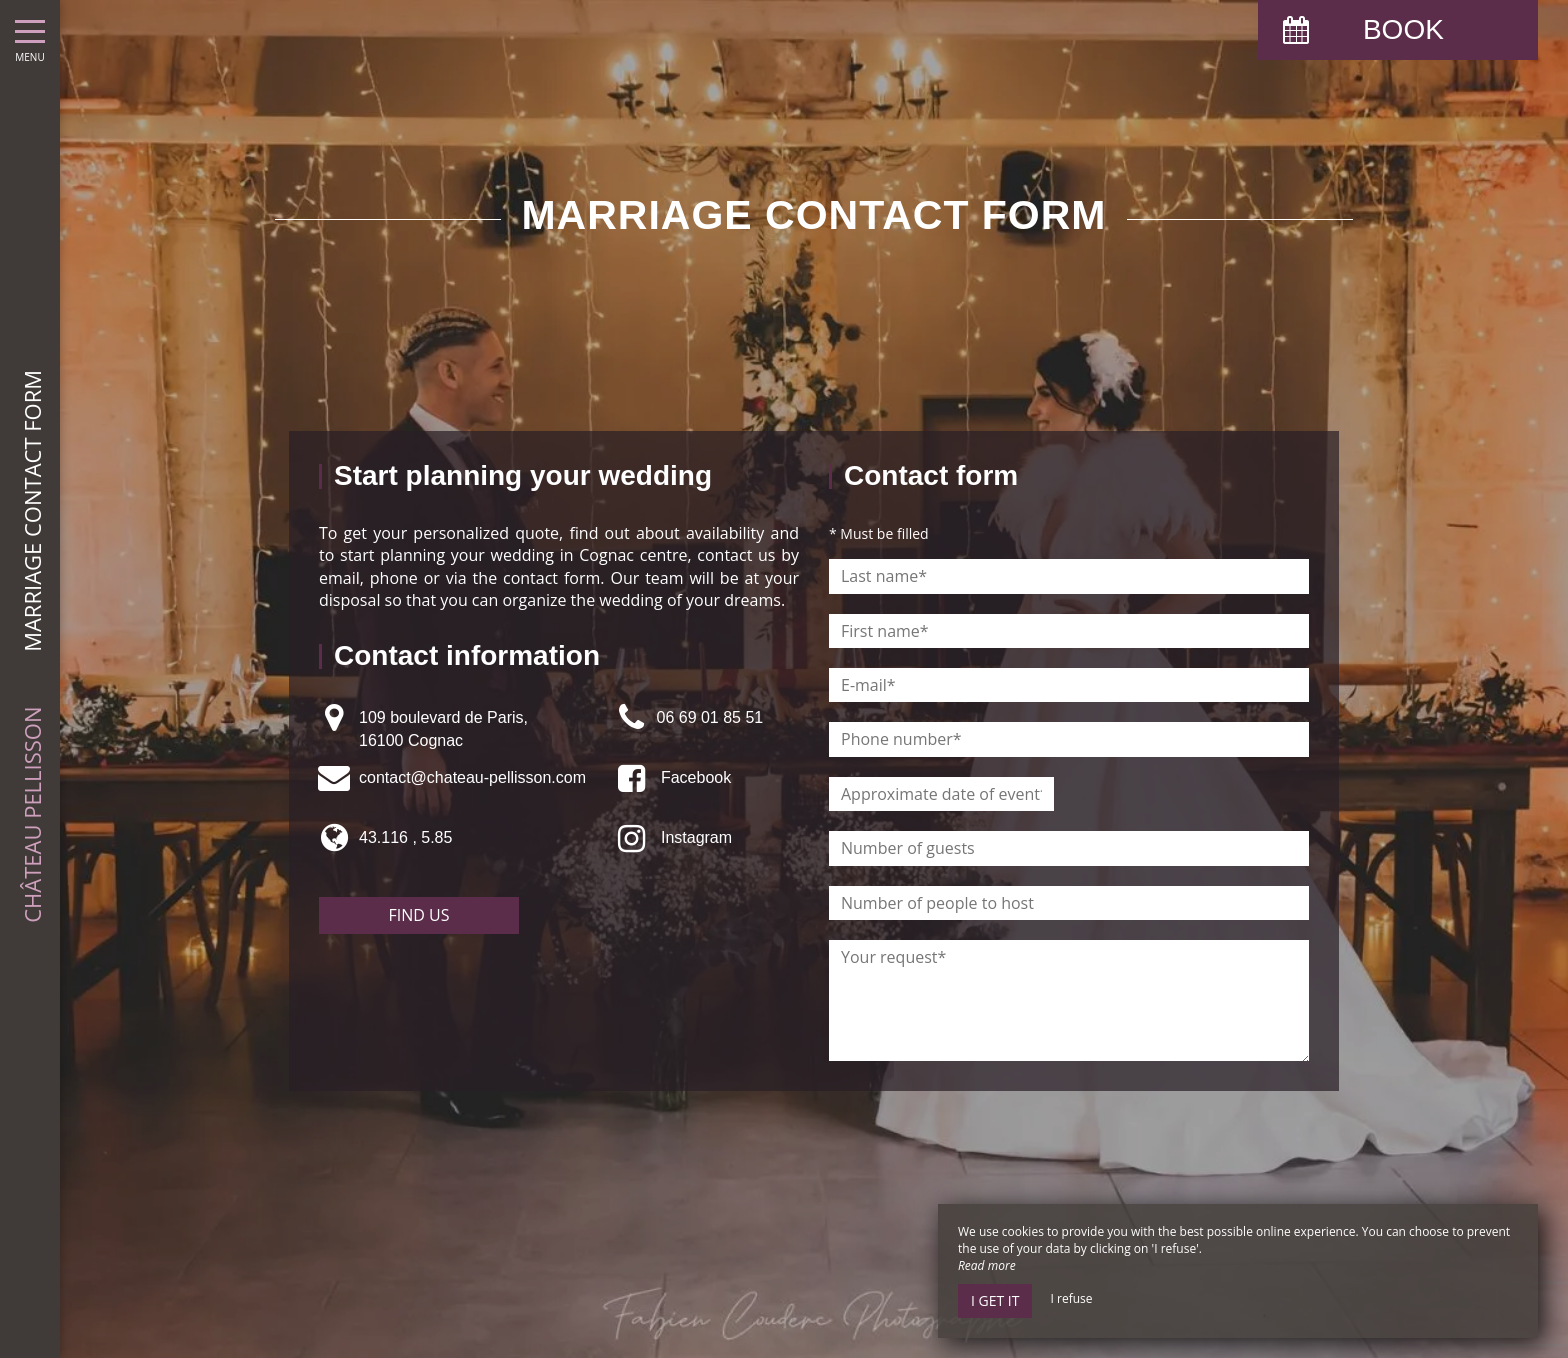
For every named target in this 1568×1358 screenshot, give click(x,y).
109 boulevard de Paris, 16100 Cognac (443, 728)
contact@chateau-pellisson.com (472, 777)
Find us (419, 915)
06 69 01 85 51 (709, 717)
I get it (995, 1300)
